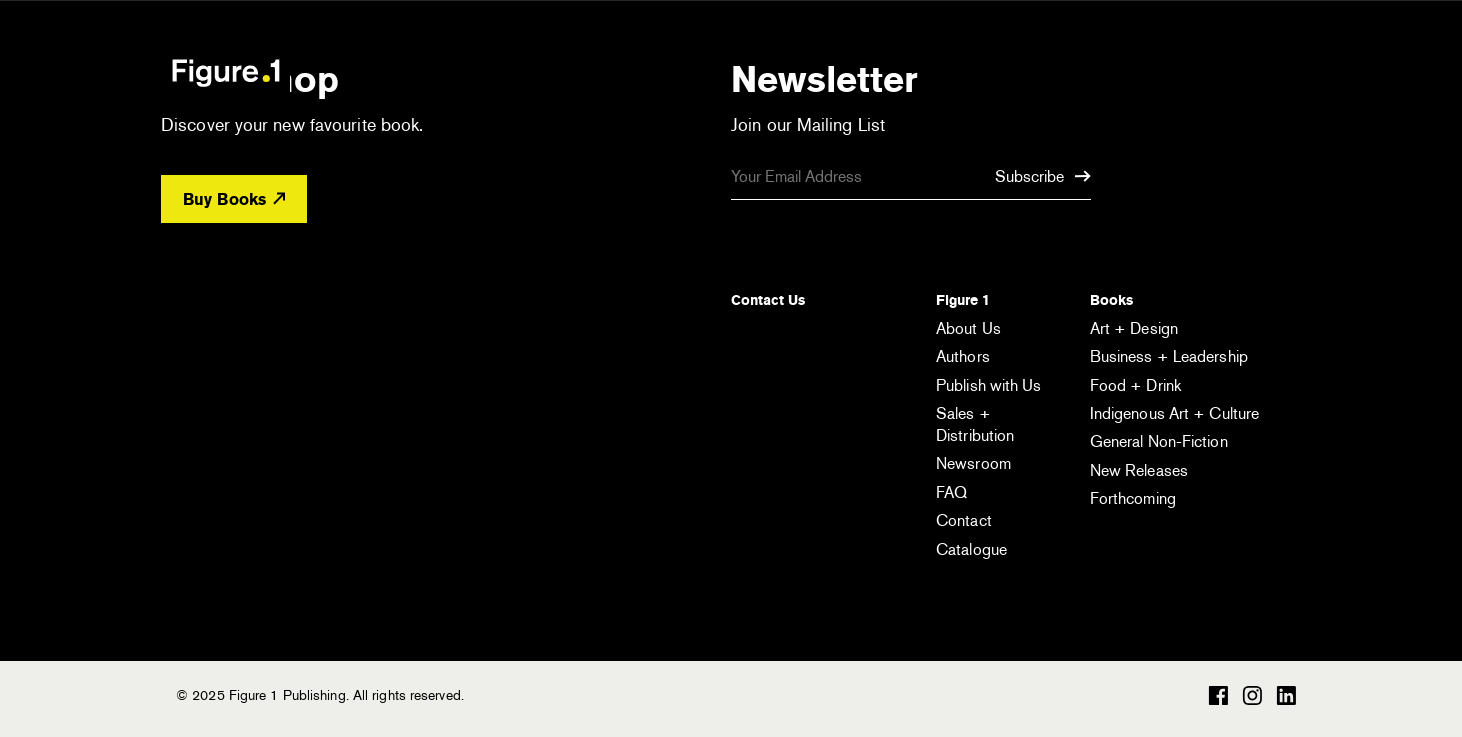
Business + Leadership (1169, 356)
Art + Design (1134, 328)
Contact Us (768, 300)
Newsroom (973, 463)
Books (1111, 300)
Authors (963, 356)
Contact (964, 520)
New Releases (1139, 470)
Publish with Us (989, 385)
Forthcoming (1133, 498)
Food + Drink (1135, 385)
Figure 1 (963, 300)
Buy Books (234, 199)
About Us (968, 328)
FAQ (951, 492)
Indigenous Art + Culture (1174, 413)
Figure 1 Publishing (226, 72)
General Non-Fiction (1159, 441)
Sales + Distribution (975, 424)
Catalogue (971, 549)
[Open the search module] (1186, 71)
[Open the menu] (1269, 75)
